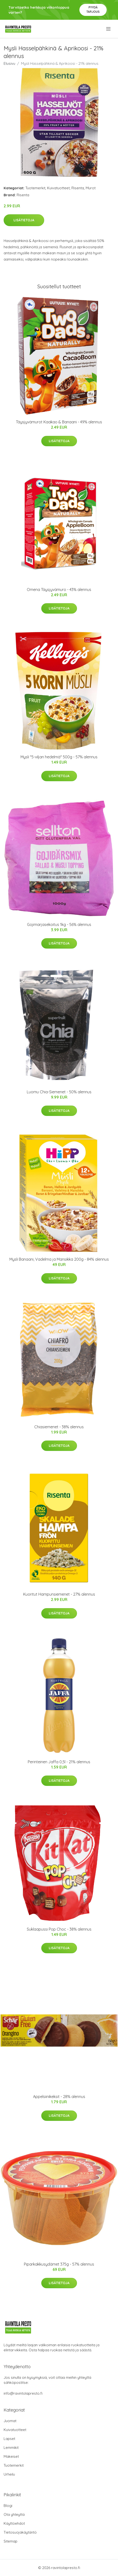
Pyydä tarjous (93, 9)
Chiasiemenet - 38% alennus (59, 1426)
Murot (91, 188)
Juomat (10, 2421)
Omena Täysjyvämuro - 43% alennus (59, 589)
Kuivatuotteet (58, 188)
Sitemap (10, 2541)
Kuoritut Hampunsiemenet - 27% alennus (59, 1594)
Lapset (9, 2438)
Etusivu (9, 63)
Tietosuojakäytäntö (20, 2532)
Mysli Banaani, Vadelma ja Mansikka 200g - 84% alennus (59, 1259)
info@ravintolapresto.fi (23, 2393)
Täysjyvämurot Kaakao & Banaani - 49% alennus (59, 422)
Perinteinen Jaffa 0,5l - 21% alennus (59, 1761)
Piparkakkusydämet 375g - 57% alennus (59, 2264)
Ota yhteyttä (14, 2514)
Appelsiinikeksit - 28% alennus (59, 2096)
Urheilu (9, 2474)
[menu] (108, 29)
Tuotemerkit (35, 188)
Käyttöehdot (14, 2523)
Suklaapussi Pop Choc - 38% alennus (59, 1929)
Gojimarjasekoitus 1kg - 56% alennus (59, 924)
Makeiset (11, 2456)
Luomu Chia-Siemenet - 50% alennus (59, 1091)
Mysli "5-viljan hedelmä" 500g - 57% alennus (59, 756)
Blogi (8, 2505)
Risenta (77, 188)
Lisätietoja (24, 220)
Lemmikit (11, 2447)
